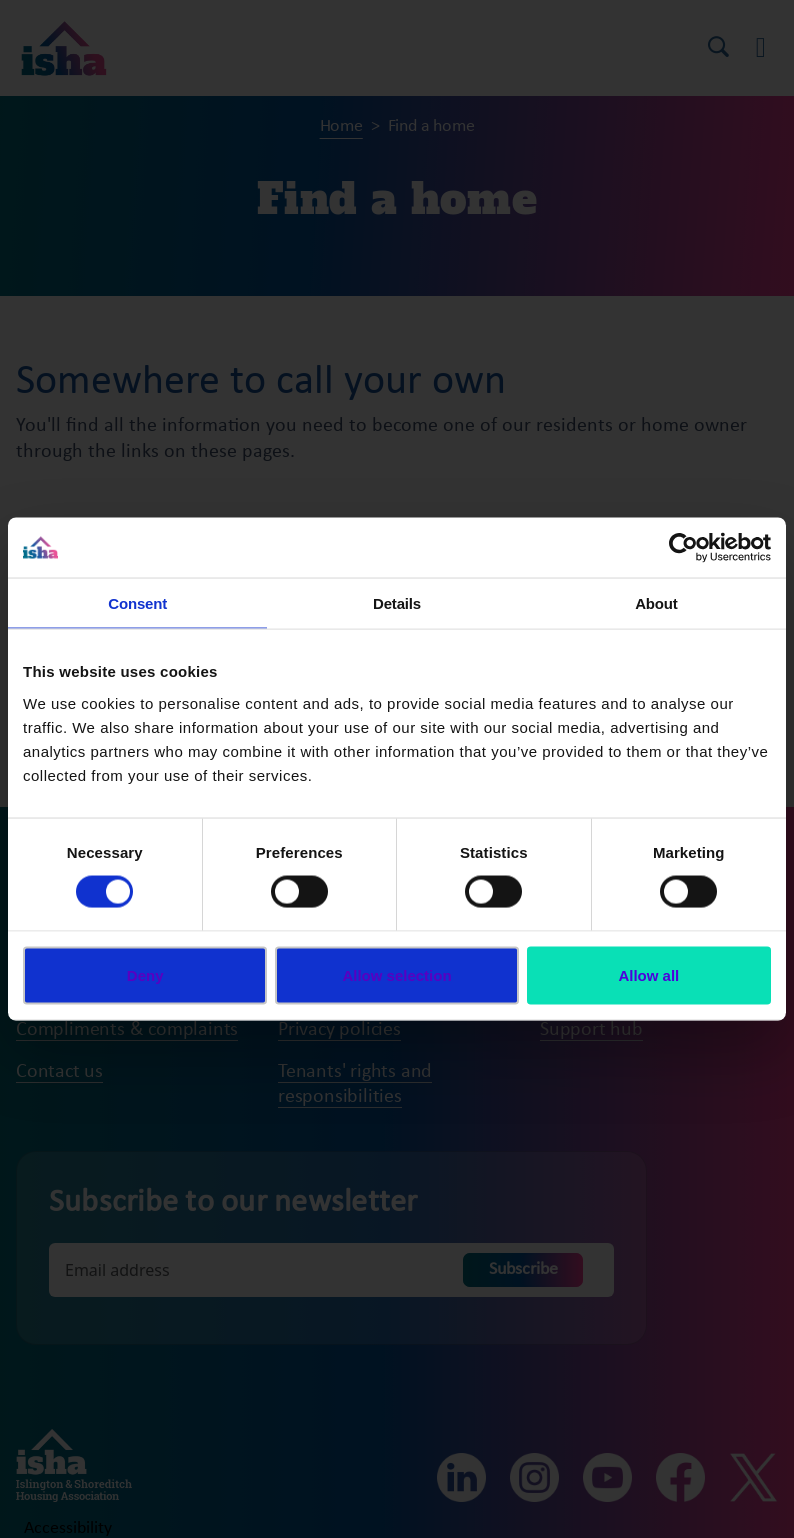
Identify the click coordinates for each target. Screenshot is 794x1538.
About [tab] (656, 603)
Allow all (648, 974)
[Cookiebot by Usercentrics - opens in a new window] (683, 548)
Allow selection (396, 974)
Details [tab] (397, 603)
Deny (145, 974)
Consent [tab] (137, 603)
